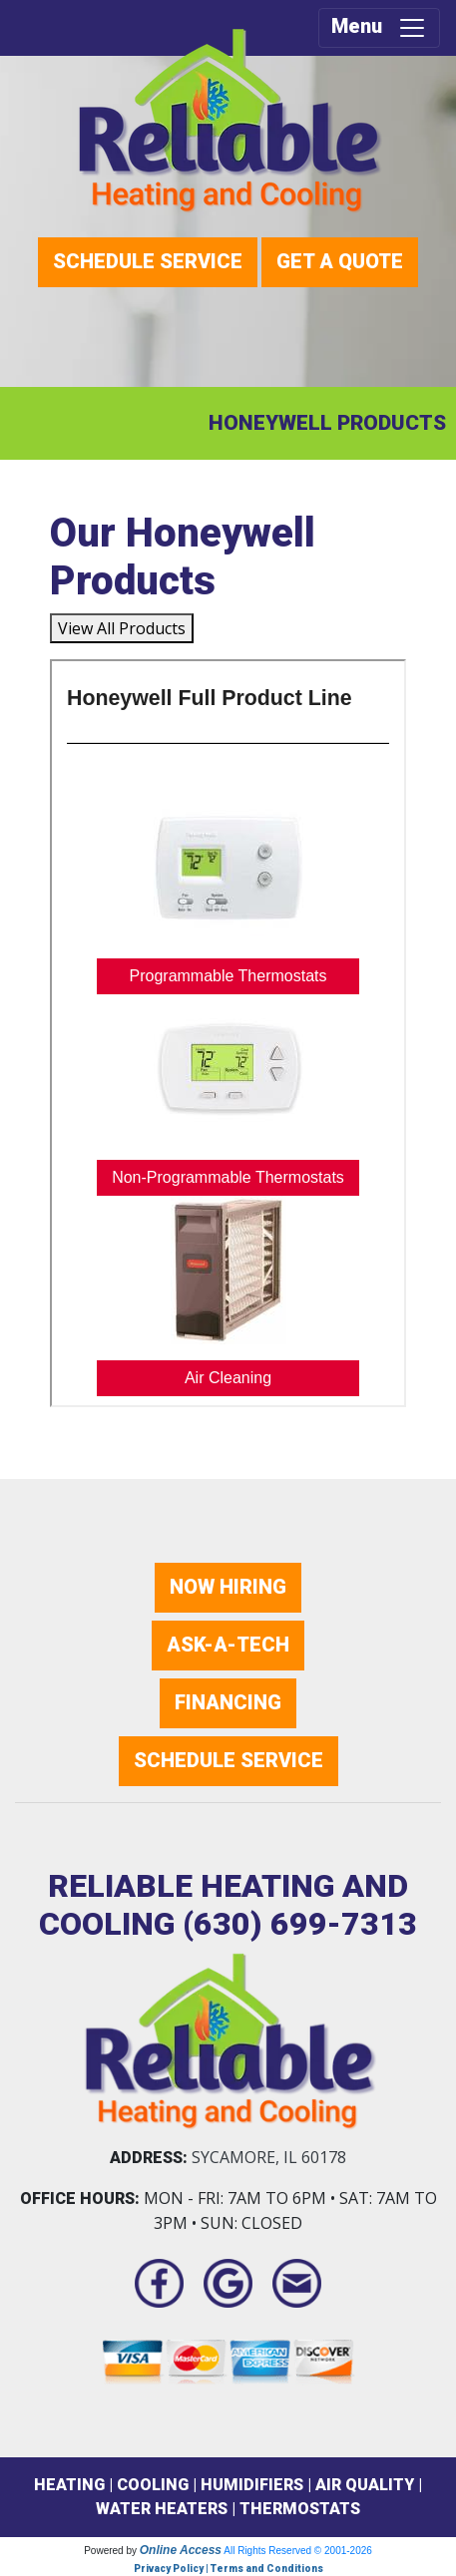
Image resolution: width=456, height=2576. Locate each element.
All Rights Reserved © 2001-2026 (298, 2550)
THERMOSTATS (299, 2508)
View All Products (122, 628)
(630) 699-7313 (300, 1924)
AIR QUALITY (364, 2484)
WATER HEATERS (162, 2508)
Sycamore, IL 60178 (269, 2157)
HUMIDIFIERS (252, 2484)
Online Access (181, 2550)
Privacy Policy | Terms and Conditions (228, 2568)
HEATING (69, 2484)
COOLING (153, 2484)
